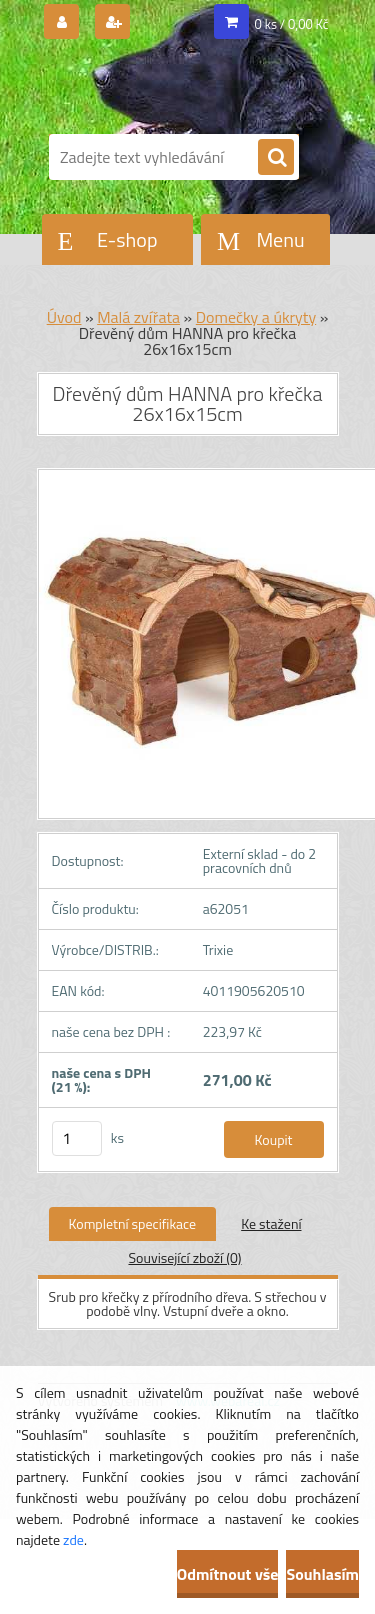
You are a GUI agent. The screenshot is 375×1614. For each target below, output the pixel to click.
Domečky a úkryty (256, 317)
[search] (276, 158)
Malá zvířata (138, 317)
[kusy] (77, 1138)
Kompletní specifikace (133, 1223)
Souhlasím (322, 1574)
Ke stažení (271, 1223)
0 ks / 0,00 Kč (292, 24)
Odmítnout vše (228, 1574)
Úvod (64, 317)
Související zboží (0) (184, 1257)
